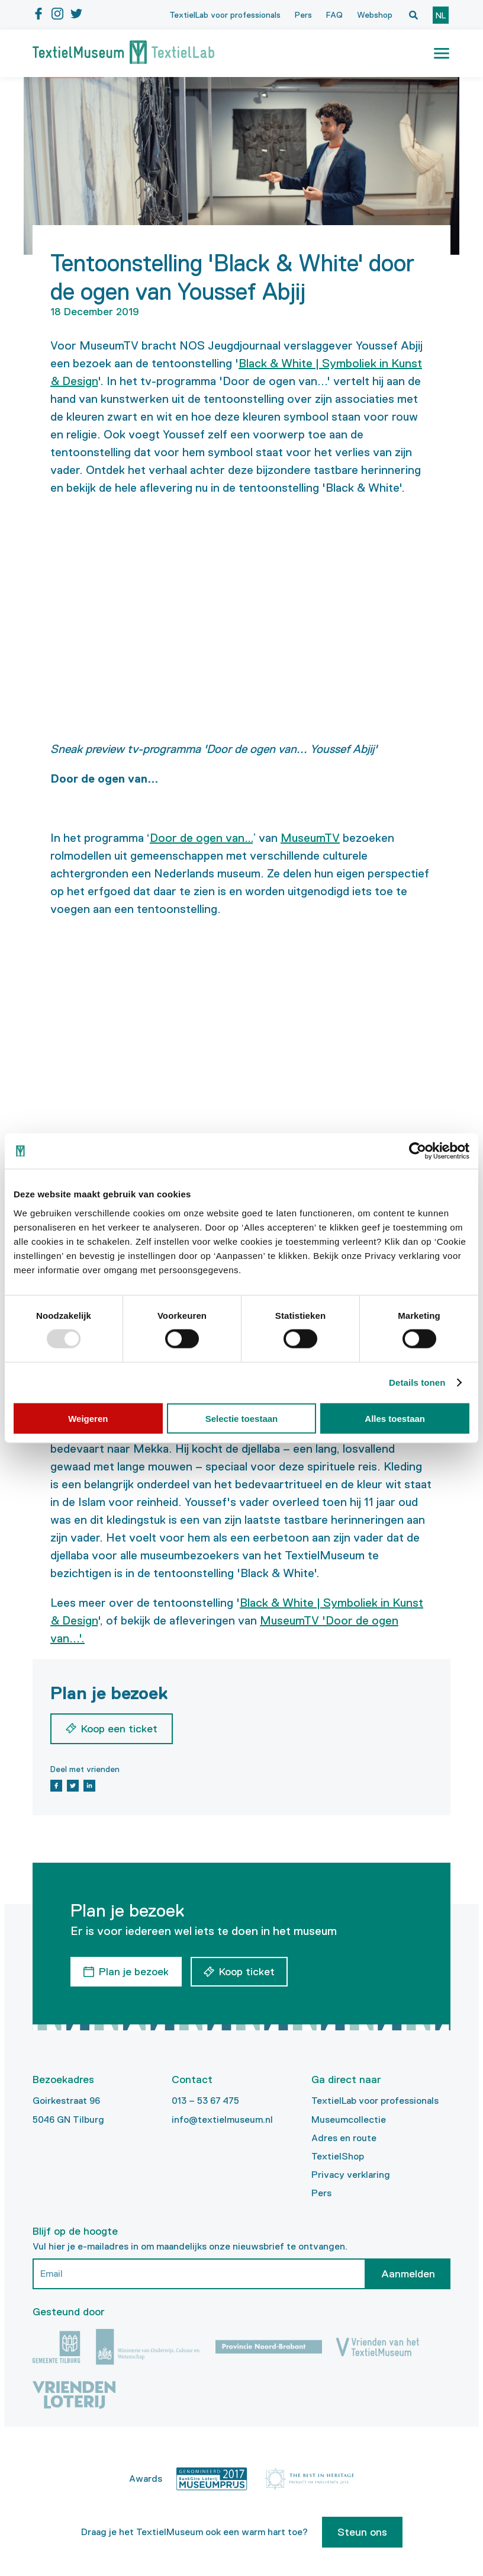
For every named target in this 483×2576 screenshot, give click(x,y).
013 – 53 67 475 (205, 2101)
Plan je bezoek (134, 1972)
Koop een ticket (119, 1729)
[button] (441, 53)
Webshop (374, 15)
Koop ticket (247, 1972)
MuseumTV (310, 837)
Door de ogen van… (201, 837)
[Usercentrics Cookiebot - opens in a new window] (417, 1151)
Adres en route (343, 2138)
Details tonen (417, 1382)
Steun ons (362, 2532)
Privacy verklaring (350, 2175)
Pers (303, 15)
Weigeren (88, 1418)
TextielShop (337, 2156)
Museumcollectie (348, 2119)
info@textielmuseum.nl (222, 2119)
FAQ (334, 15)
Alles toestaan (395, 1418)
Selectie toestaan (241, 1418)
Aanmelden (408, 2274)
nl (441, 15)
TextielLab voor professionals (225, 15)
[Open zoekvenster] (413, 15)
